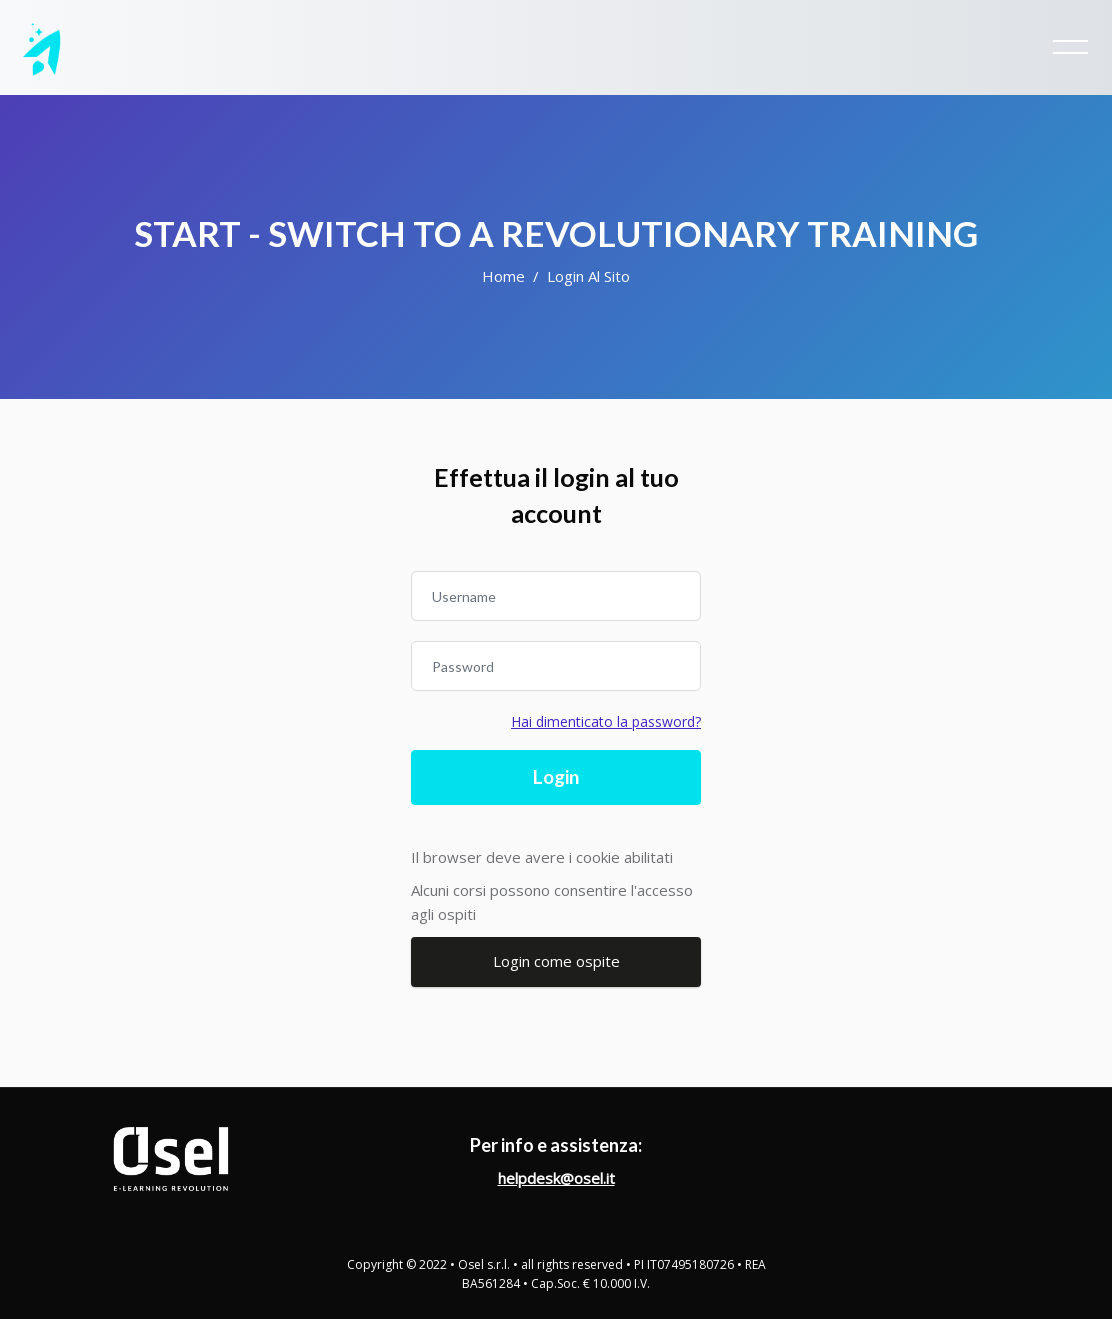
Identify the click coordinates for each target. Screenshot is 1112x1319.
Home (503, 276)
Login (556, 776)
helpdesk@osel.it (556, 1178)
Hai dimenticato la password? (606, 721)
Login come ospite (556, 961)
